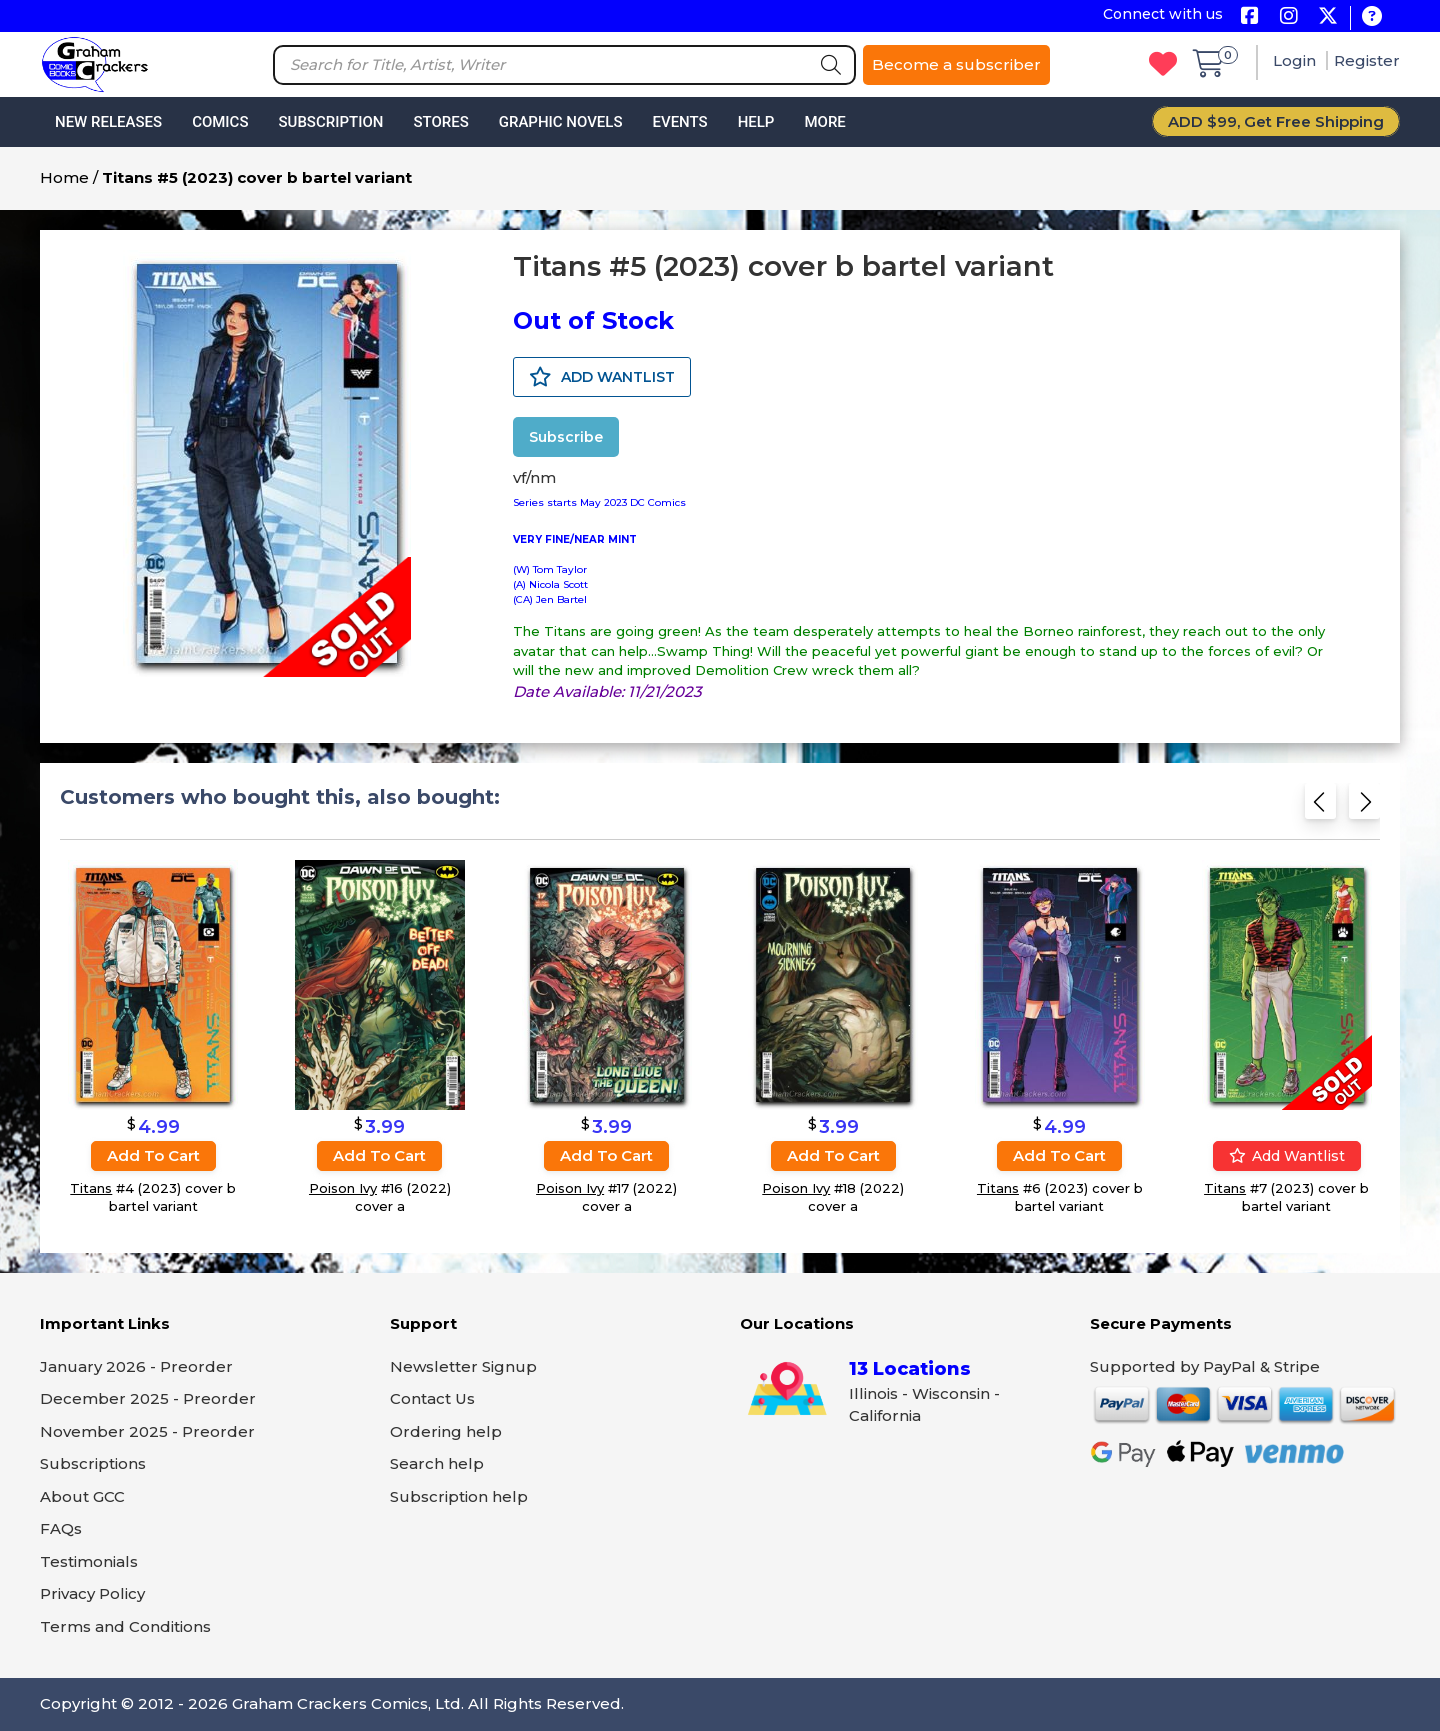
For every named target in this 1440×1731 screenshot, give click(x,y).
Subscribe (566, 437)
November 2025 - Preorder (147, 1431)
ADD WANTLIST (602, 377)
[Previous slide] (1320, 807)
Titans (91, 1188)
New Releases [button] (108, 122)
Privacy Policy (92, 1593)
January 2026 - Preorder (136, 1366)
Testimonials (89, 1561)
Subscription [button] (331, 122)
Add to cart (153, 1155)
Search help (437, 1463)
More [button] (824, 122)
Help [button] (756, 122)
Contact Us (432, 1398)
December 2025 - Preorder (148, 1398)
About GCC (82, 1496)
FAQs (61, 1528)
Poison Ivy (343, 1188)
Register (1367, 60)
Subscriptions (93, 1463)
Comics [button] (220, 122)
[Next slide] (1364, 807)
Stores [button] (440, 122)
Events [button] (679, 122)
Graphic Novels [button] (561, 122)
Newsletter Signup (463, 1366)
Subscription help (459, 1496)
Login (1296, 60)
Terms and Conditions (125, 1626)
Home (64, 177)
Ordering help (446, 1431)
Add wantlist (1287, 1156)
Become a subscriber (956, 64)
